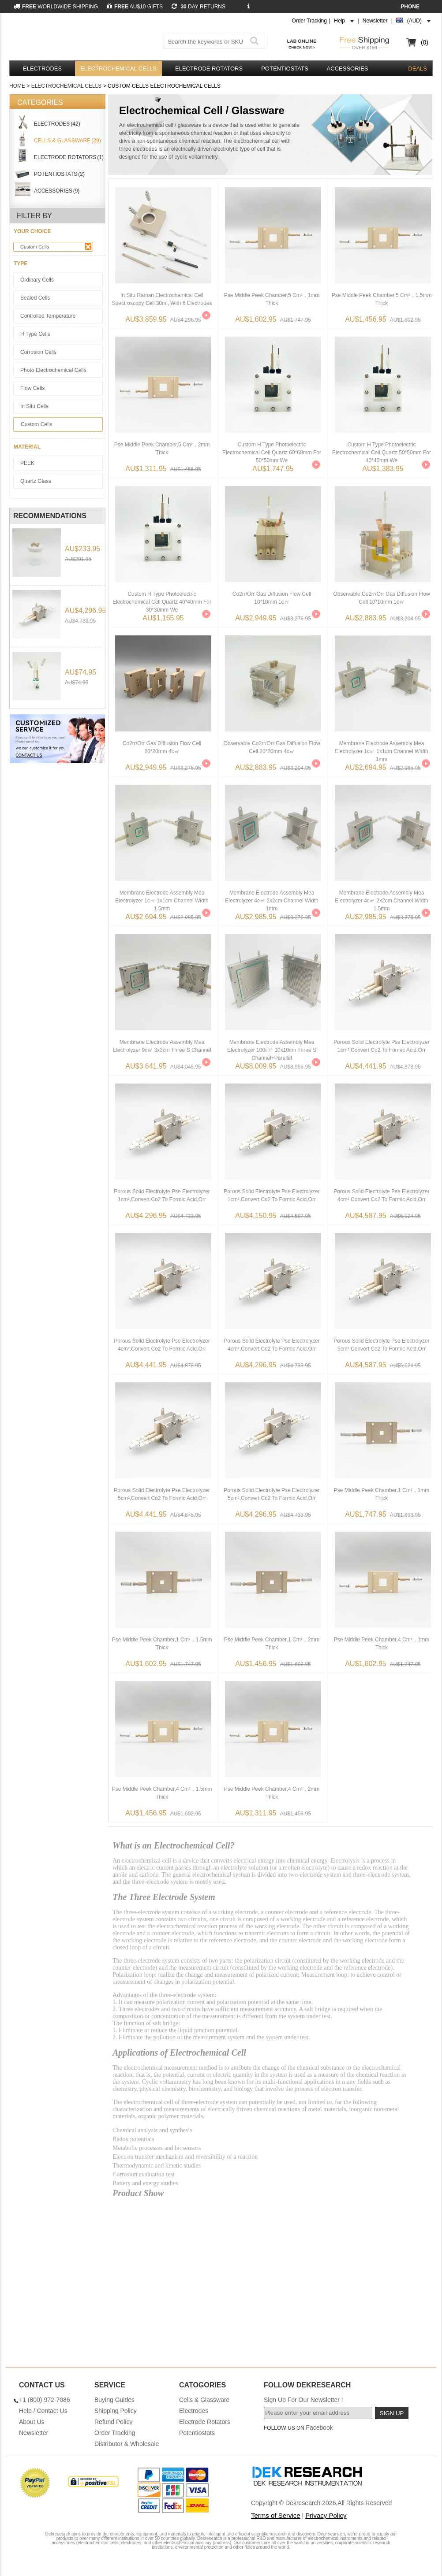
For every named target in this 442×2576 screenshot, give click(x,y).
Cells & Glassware (204, 2399)
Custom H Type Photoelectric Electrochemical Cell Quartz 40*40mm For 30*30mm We (161, 599)
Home (17, 86)
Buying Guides (114, 2399)
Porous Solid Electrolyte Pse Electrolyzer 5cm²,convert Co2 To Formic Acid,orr (381, 1345)
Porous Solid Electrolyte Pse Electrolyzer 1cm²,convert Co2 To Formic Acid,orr (381, 1046)
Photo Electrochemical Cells (53, 370)
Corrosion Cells (38, 352)
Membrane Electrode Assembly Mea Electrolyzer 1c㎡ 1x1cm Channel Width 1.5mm (161, 898)
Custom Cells (55, 246)
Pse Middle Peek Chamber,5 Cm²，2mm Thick (162, 449)
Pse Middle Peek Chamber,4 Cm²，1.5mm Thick (162, 1793)
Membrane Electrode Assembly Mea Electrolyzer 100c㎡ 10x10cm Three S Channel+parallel (271, 1047)
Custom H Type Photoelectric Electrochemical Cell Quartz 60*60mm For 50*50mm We (271, 450)
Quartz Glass (35, 481)
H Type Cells (35, 334)
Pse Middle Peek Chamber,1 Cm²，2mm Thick (272, 1644)
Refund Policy (113, 2421)
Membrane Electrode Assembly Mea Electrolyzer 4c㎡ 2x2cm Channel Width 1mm (271, 898)
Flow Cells (32, 388)
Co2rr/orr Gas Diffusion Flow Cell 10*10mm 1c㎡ (271, 598)
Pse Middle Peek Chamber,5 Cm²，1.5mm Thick (382, 299)
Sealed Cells (35, 298)
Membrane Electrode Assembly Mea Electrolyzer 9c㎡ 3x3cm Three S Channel (161, 1046)
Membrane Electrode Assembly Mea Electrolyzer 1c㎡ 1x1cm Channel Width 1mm (381, 748)
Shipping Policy (115, 2410)
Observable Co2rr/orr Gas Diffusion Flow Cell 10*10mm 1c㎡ (381, 598)
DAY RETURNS (198, 7)
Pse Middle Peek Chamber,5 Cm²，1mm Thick (272, 299)
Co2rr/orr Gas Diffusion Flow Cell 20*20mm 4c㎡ (162, 747)
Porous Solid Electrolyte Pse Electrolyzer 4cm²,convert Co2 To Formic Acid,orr (381, 1195)
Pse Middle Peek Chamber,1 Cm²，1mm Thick (382, 1494)
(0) (424, 42)
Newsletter (375, 21)
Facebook (319, 2427)
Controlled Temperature (47, 316)
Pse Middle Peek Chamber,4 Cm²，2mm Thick (272, 1793)
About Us (32, 2421)
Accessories (347, 68)
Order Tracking (309, 21)
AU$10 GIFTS (135, 7)
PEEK (27, 463)
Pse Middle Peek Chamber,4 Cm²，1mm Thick (382, 1644)
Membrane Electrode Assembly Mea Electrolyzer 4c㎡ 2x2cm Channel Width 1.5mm (381, 898)
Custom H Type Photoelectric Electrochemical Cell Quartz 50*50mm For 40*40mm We (381, 450)
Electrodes (42, 68)
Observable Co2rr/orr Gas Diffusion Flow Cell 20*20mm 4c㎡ (271, 747)
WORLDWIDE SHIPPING (56, 7)
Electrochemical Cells (118, 68)
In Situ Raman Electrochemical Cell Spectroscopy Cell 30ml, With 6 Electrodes (162, 299)
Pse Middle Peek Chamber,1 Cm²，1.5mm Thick (162, 1644)
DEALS (417, 68)
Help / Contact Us (43, 2410)
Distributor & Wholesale (126, 2443)
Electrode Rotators (209, 68)
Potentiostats (284, 68)
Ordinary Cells (37, 280)
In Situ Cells (34, 406)
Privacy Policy (325, 2515)
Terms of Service (275, 2515)
